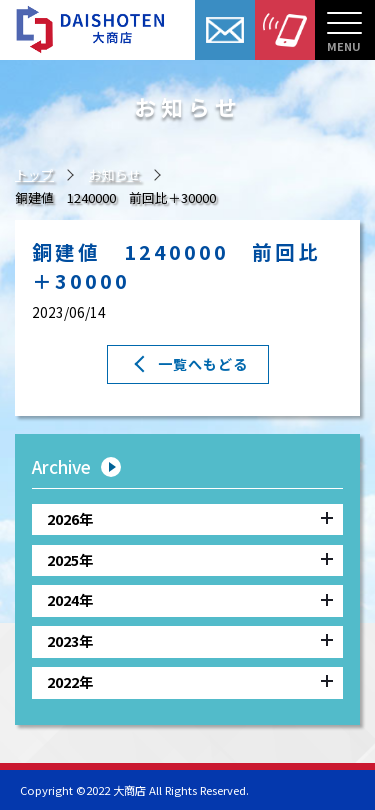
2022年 (190, 681)
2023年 (190, 640)
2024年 (190, 599)
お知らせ (115, 174)
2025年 (190, 558)
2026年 (190, 517)
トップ (34, 174)
